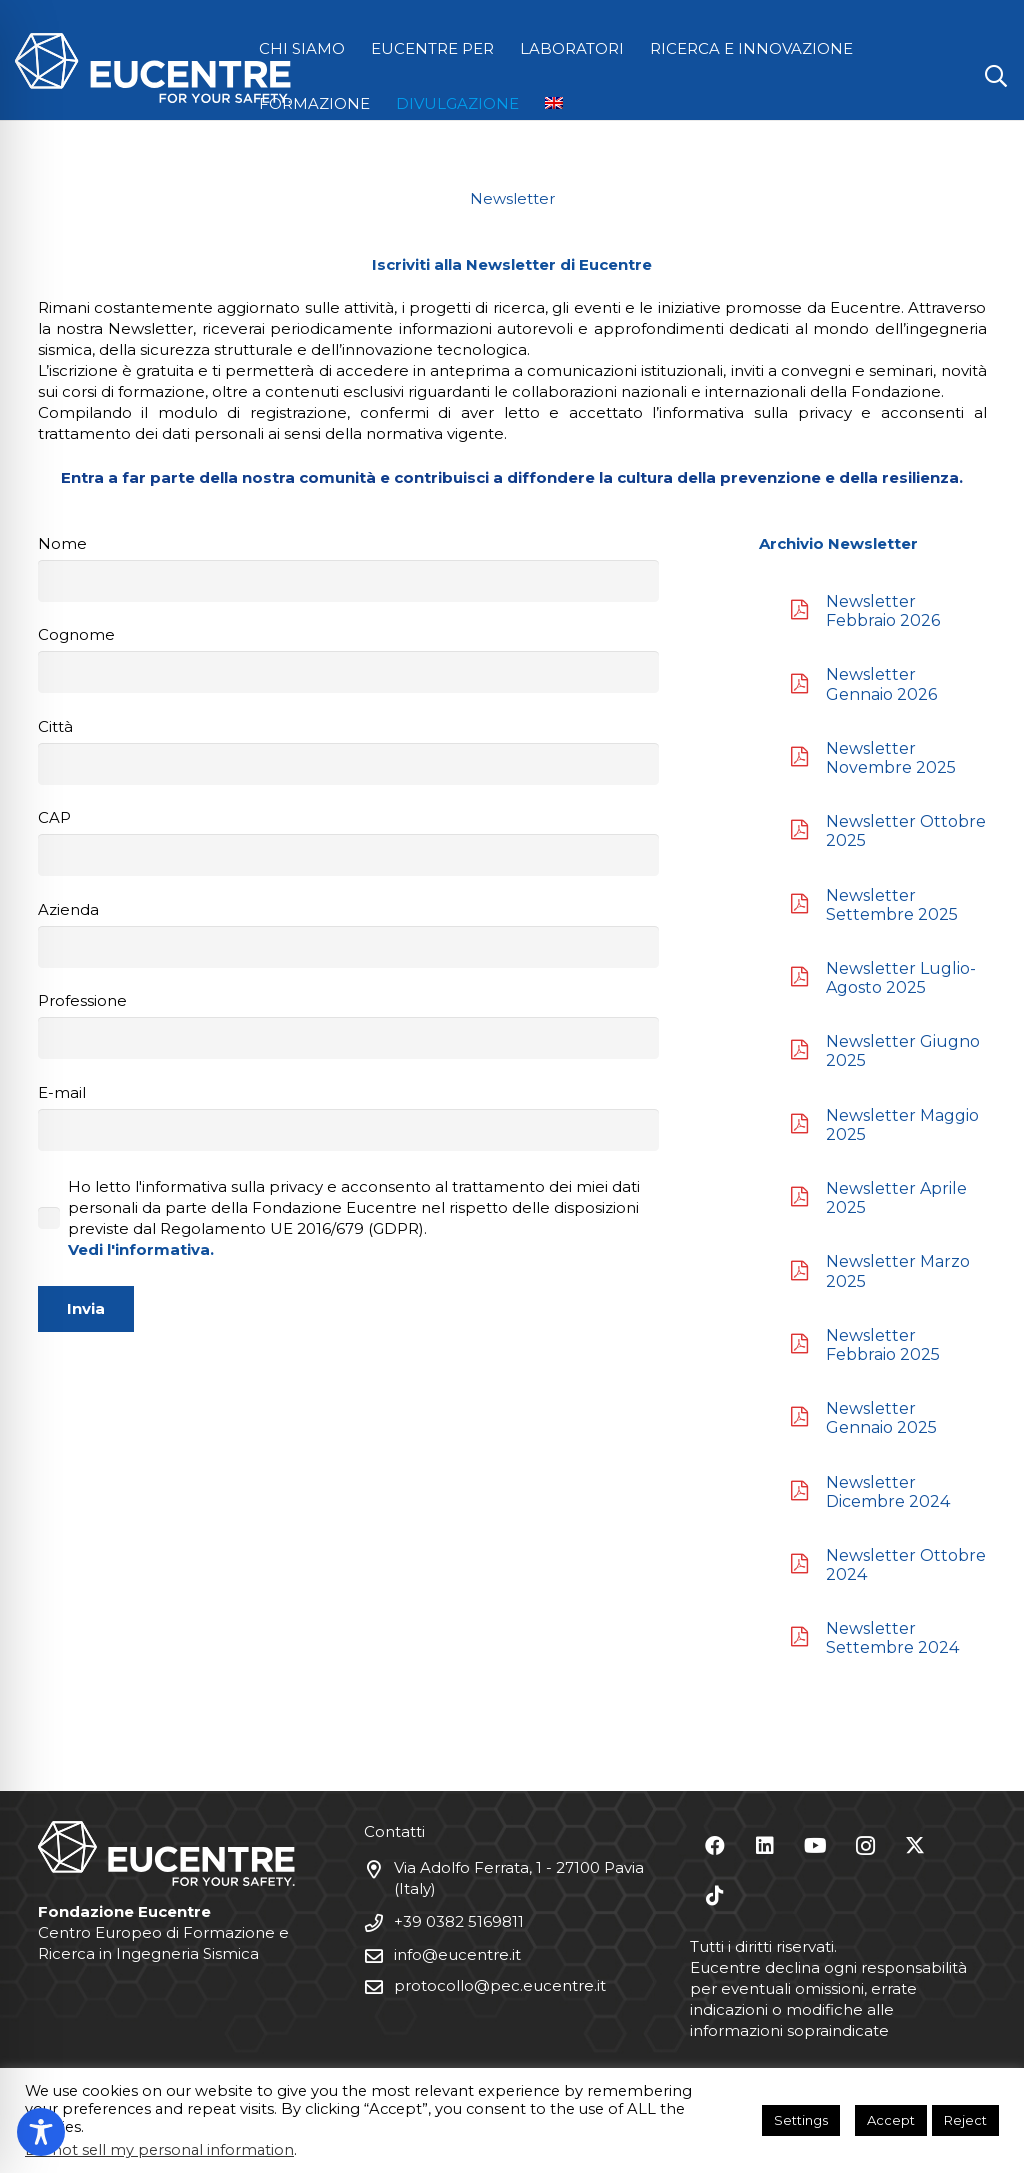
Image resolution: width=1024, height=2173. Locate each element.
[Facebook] (715, 1846)
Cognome (348, 659)
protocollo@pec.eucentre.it (500, 1985)
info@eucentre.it (457, 1954)
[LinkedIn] (765, 1846)
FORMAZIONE (314, 103)
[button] (996, 76)
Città (348, 751)
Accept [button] (891, 2120)
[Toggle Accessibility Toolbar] (41, 2132)
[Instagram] (865, 1846)
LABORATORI (572, 48)
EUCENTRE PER (432, 48)
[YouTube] (815, 1846)
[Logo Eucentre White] (153, 68)
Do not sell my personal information (159, 2150)
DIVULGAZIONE (457, 103)
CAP (348, 842)
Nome (348, 568)
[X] (915, 1846)
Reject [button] (965, 2120)
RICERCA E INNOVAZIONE (751, 48)
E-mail (348, 1117)
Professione (348, 1025)
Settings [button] (801, 2120)
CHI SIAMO (302, 48)
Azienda (348, 934)
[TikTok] (715, 1896)
